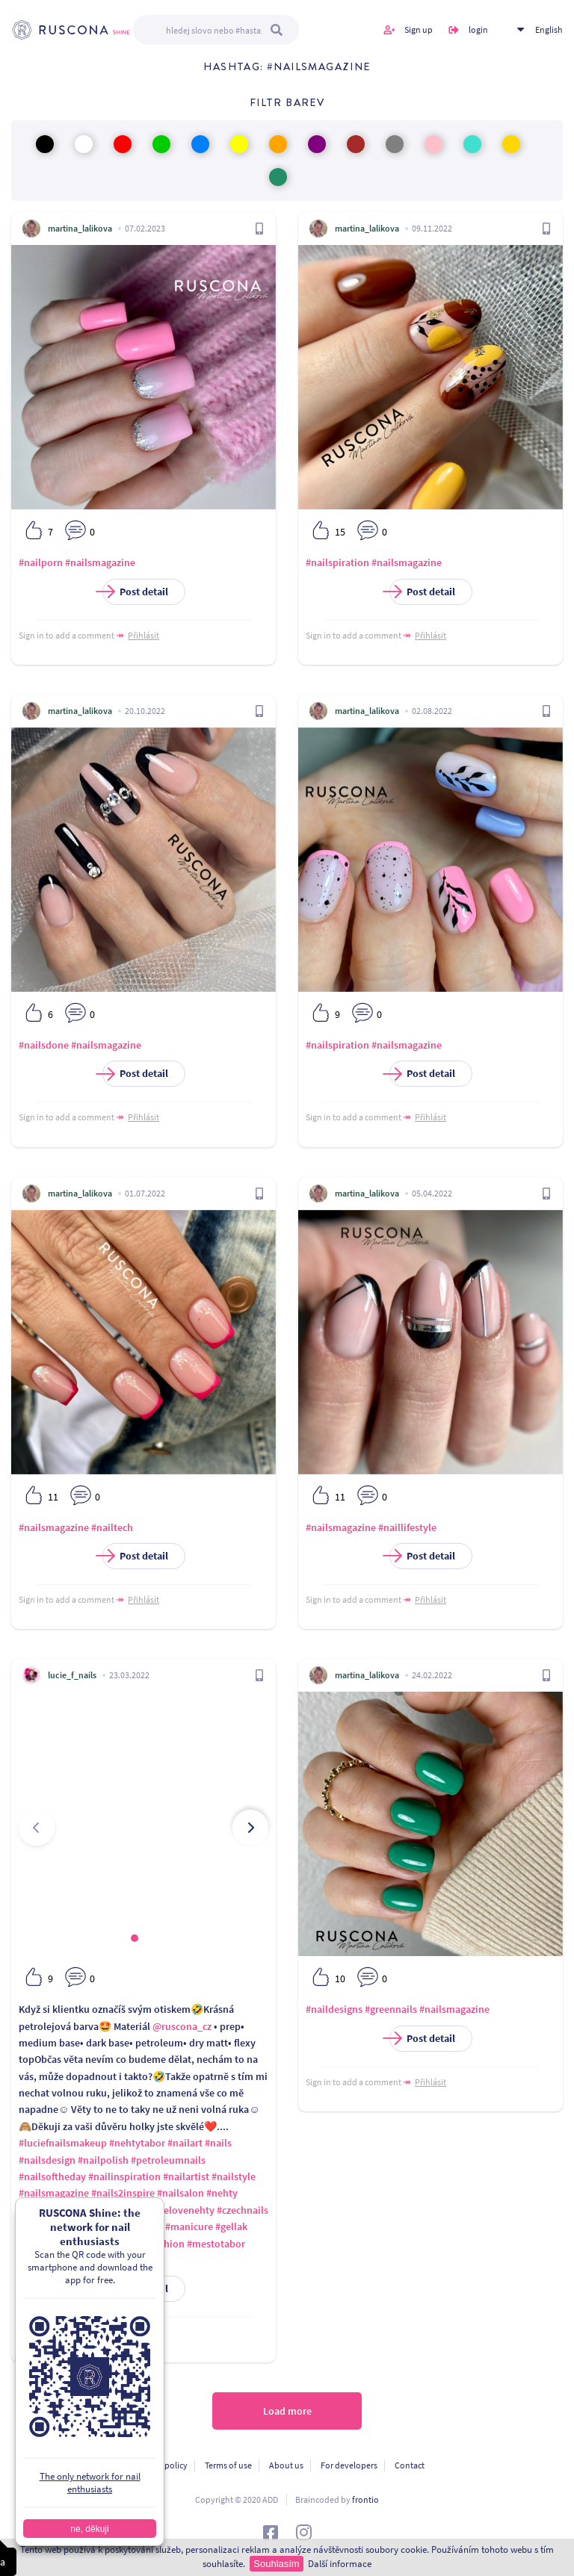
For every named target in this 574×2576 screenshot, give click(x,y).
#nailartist (186, 2176)
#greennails (391, 2009)
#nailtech (112, 1527)
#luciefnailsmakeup (63, 2143)
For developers (349, 2465)
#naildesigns (334, 2009)
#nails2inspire (123, 2193)
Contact (410, 2465)
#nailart (185, 2143)
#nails (218, 2143)
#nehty (222, 2193)
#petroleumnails (168, 2160)
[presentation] (37, 1828)
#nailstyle (234, 2176)
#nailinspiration (124, 2176)
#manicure (189, 2226)
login (478, 29)
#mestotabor (216, 2243)
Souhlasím (276, 2563)
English (549, 29)
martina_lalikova (80, 228)
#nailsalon (180, 2193)
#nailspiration (337, 562)
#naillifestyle (407, 1527)
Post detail (135, 592)
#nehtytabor (137, 2143)
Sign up (418, 29)
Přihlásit (143, 635)
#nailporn (41, 562)
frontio (365, 2499)
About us (286, 2465)
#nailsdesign (47, 2160)
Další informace (339, 2563)
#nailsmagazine (100, 562)
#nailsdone (44, 1045)
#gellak (231, 2226)
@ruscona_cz (182, 2026)
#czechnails (242, 2210)
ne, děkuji (89, 2529)
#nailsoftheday (52, 2176)
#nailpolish (103, 2160)
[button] (135, 1938)
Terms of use (228, 2465)
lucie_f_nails (72, 1674)
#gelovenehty (184, 2210)
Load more (287, 2411)
